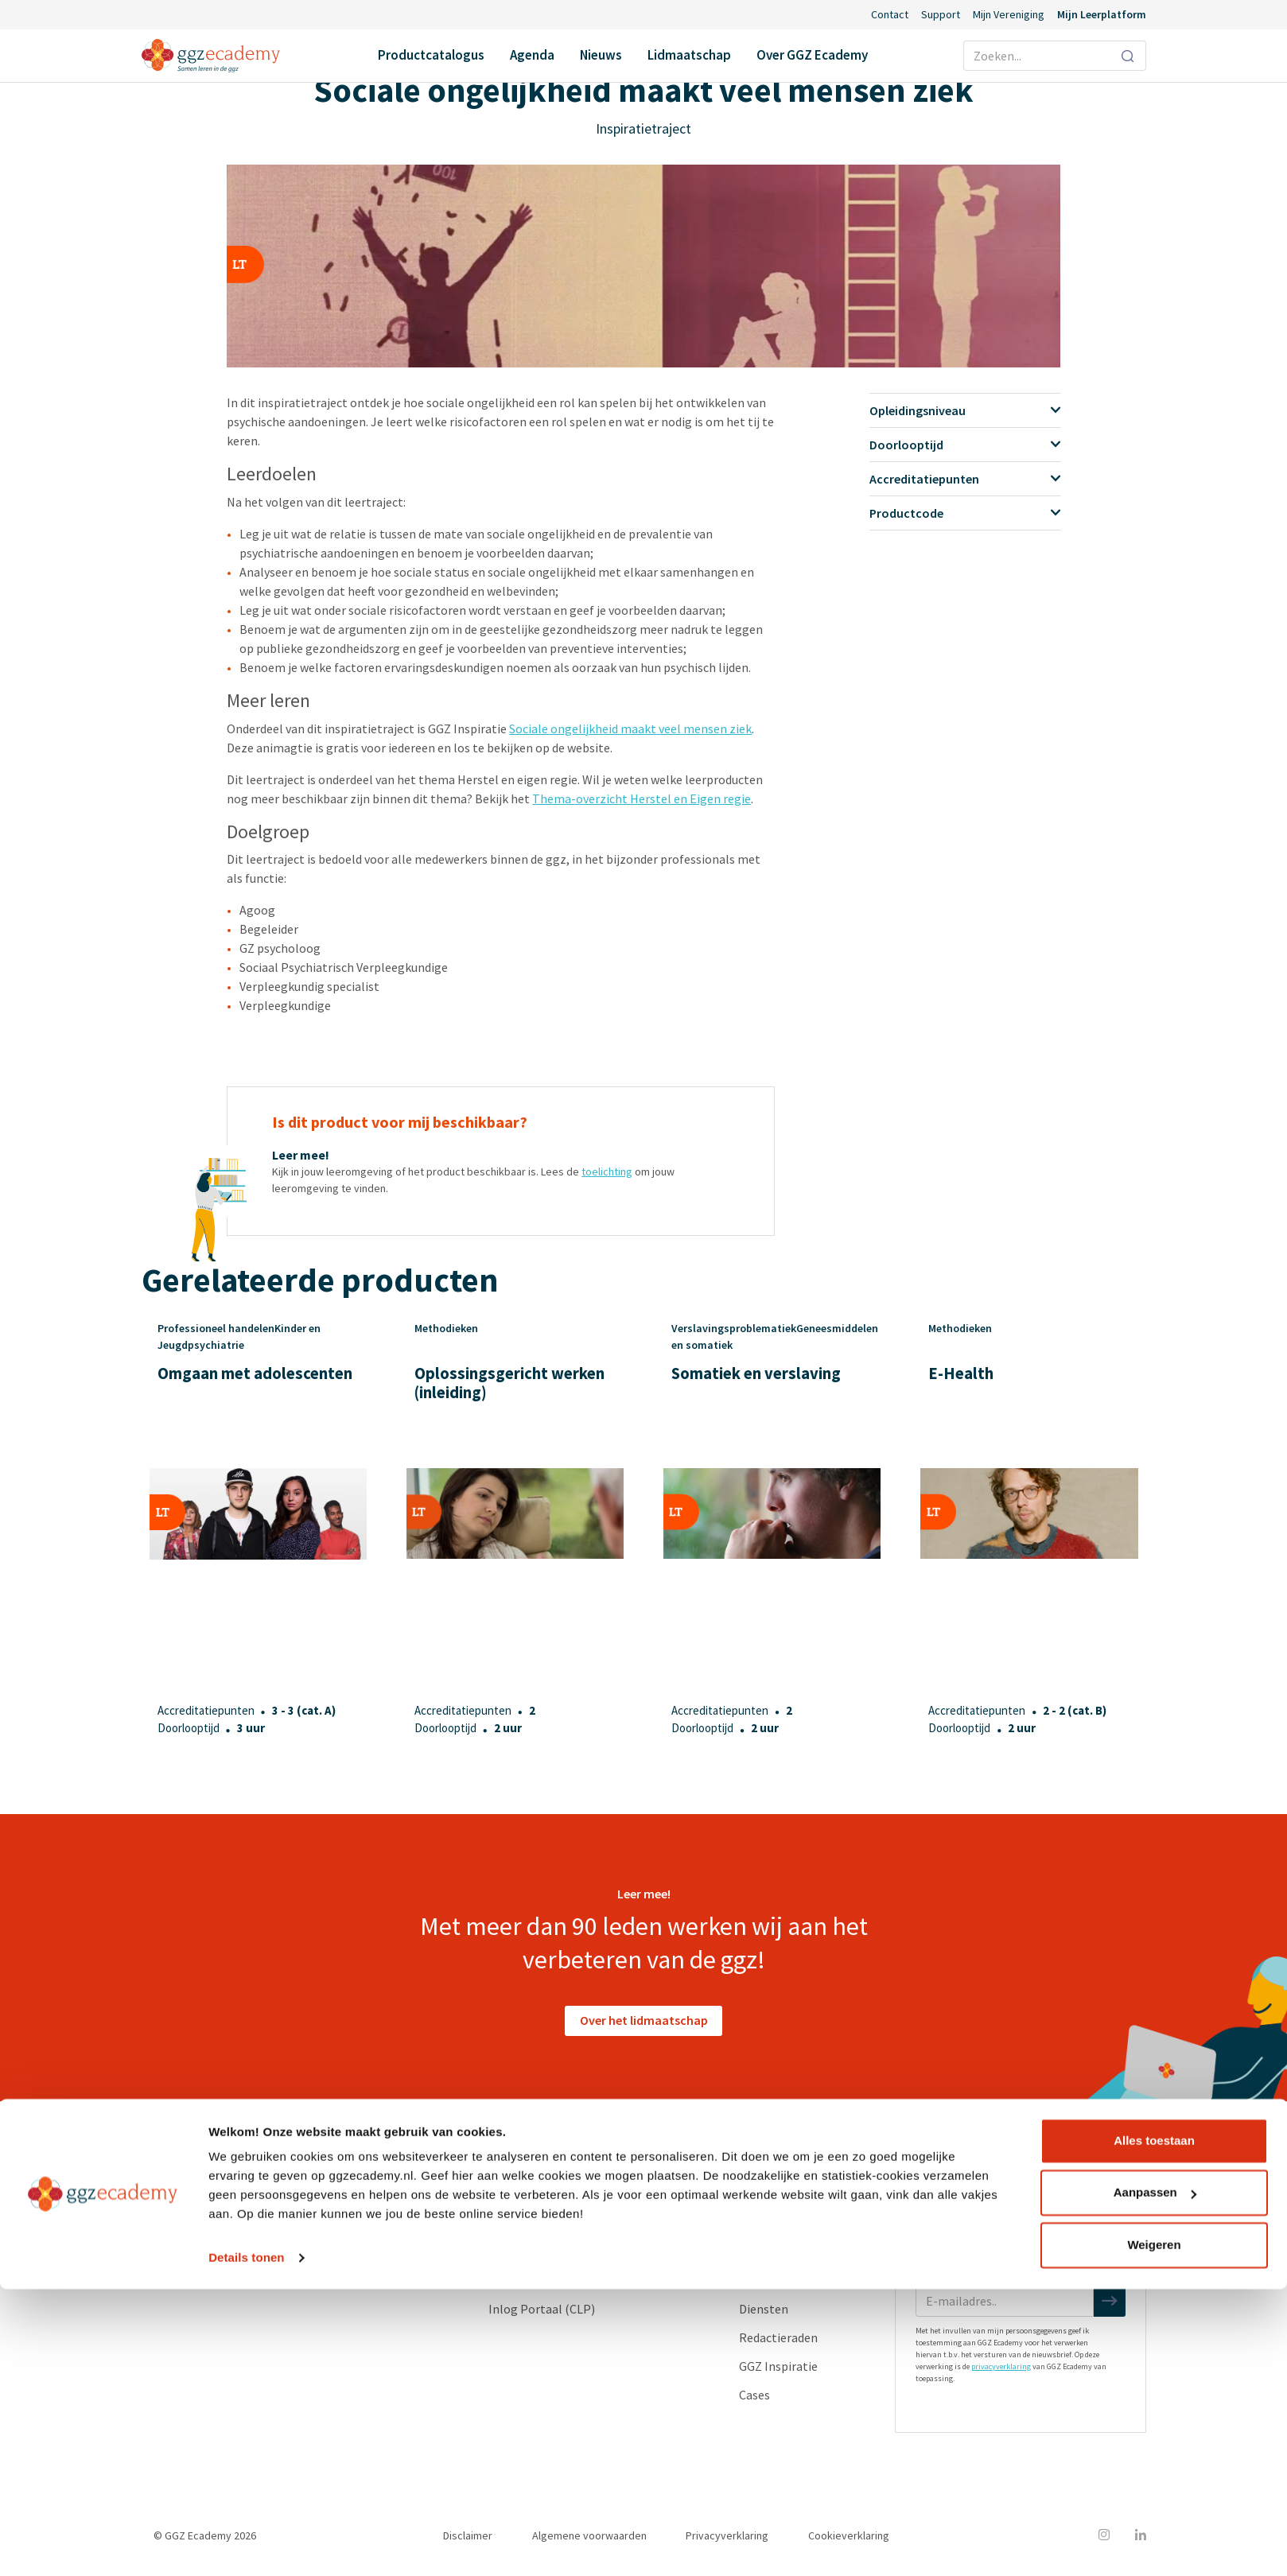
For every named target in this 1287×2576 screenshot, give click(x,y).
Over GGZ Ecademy (812, 55)
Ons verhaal (771, 2194)
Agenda (532, 55)
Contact (889, 14)
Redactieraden (778, 2337)
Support (940, 14)
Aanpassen (1155, 2479)
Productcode (964, 513)
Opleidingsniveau (964, 410)
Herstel (257, 2223)
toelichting (606, 1171)
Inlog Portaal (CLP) (541, 2309)
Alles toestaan (1154, 2427)
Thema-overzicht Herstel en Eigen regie (641, 798)
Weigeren (1153, 2532)
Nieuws (601, 55)
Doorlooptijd (964, 445)
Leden (755, 2223)
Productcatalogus (431, 55)
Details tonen (246, 2544)
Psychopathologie (287, 2251)
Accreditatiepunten (964, 479)
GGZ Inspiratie (778, 2366)
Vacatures (765, 2280)
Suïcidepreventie (282, 2280)
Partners (763, 2251)
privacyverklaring (1001, 2366)
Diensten (763, 2309)
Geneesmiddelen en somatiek (317, 2194)
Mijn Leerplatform (1101, 14)
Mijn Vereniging (1008, 14)
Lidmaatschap (689, 55)
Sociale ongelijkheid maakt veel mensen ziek (630, 728)
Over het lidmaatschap (644, 2020)
